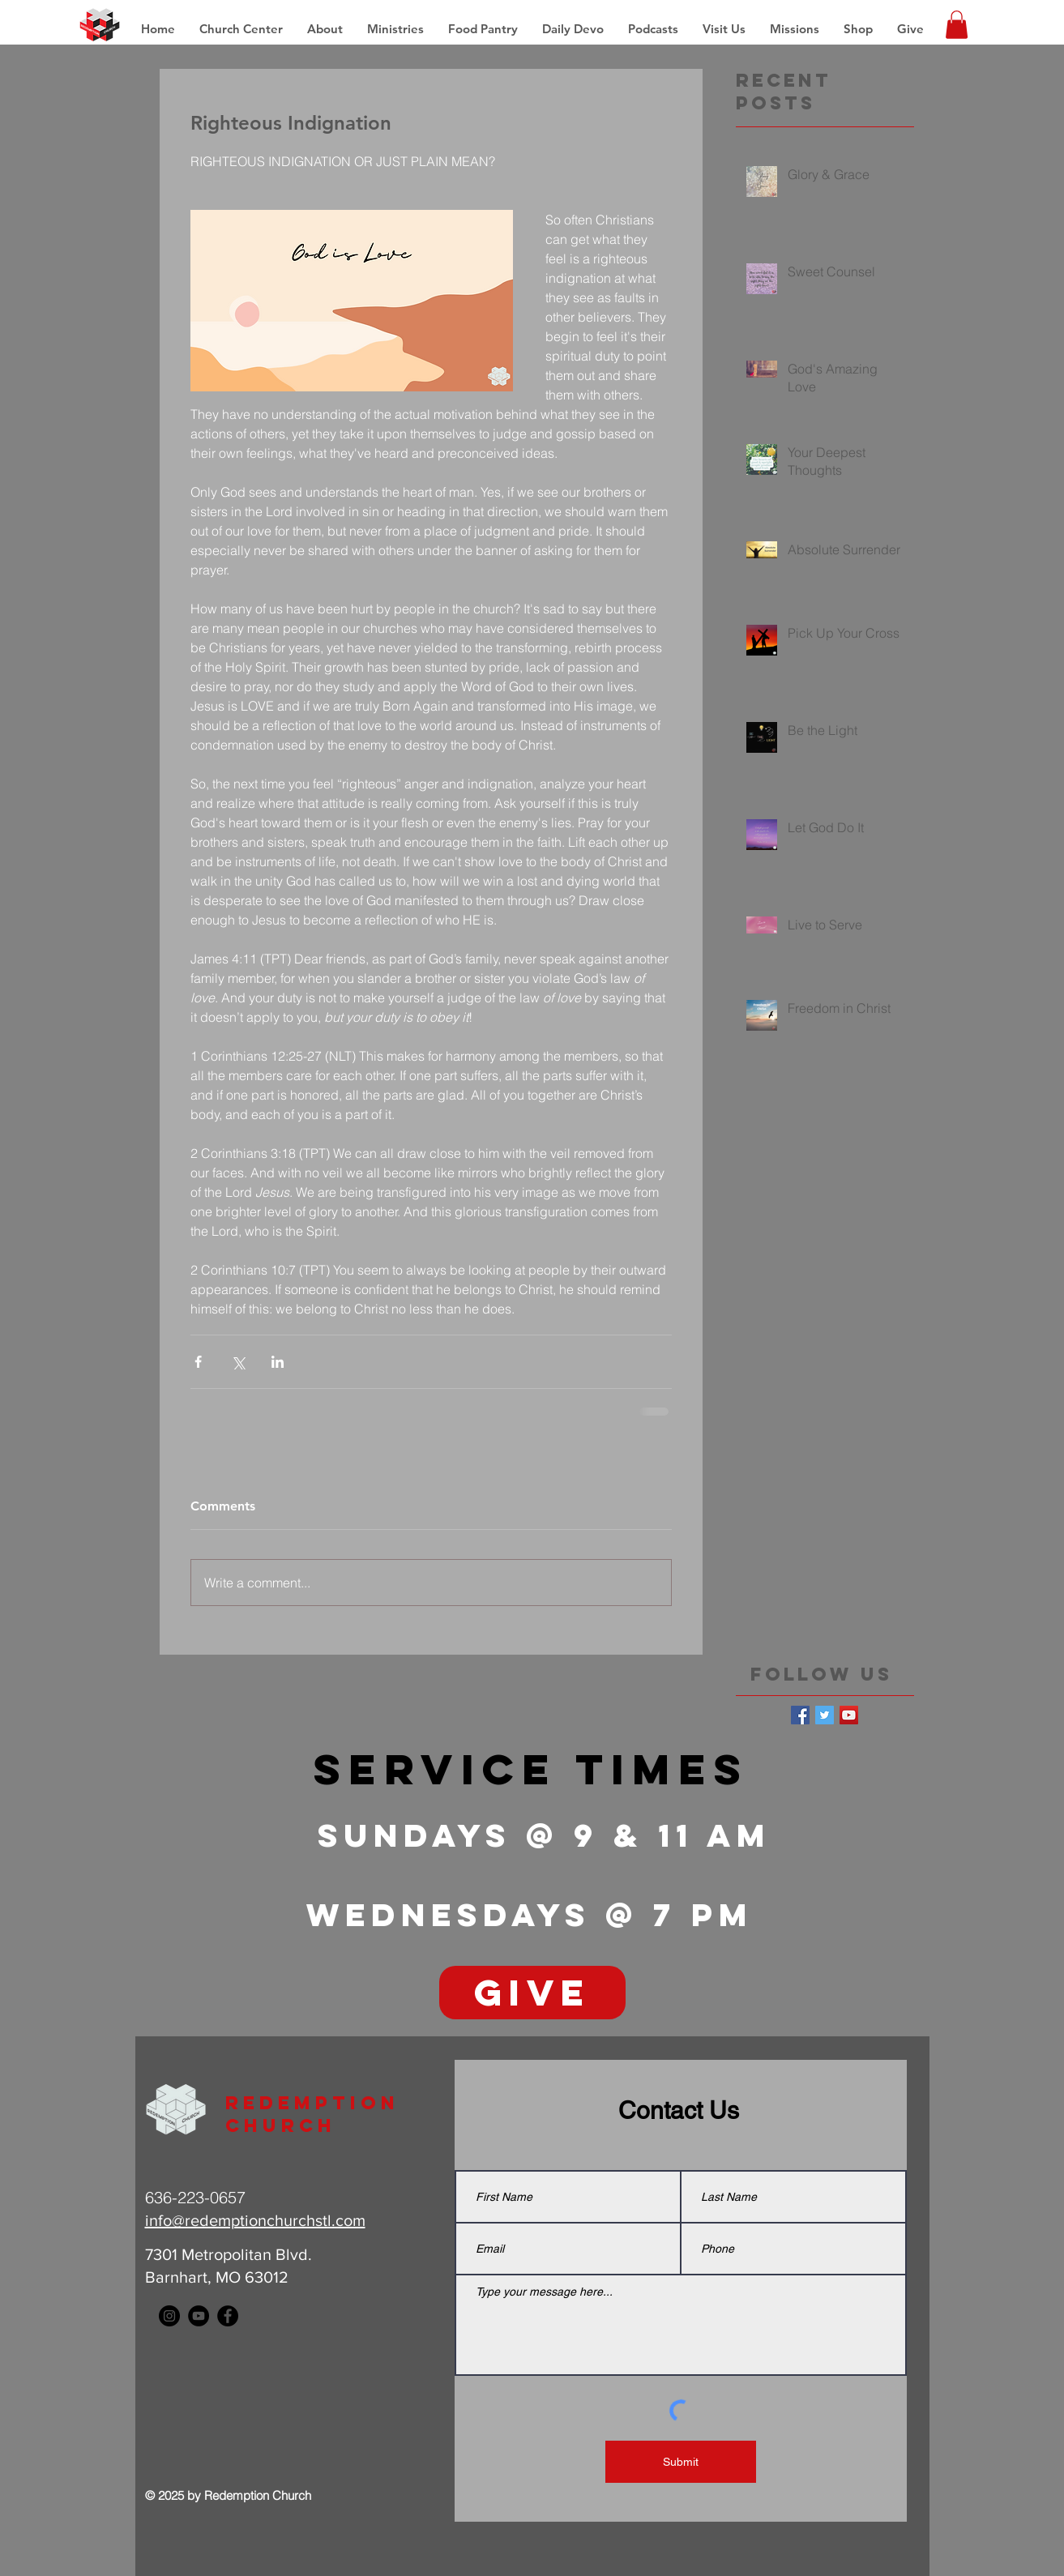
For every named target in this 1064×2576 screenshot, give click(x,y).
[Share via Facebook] (198, 1361)
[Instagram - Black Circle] (169, 2315)
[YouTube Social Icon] (849, 1715)
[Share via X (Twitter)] (238, 1361)
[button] (794, 29)
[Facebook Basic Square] (800, 1715)
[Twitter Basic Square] (824, 1715)
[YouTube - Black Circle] (198, 2315)
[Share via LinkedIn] (277, 1361)
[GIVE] (532, 1992)
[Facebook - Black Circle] (227, 2315)
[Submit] (680, 2462)
